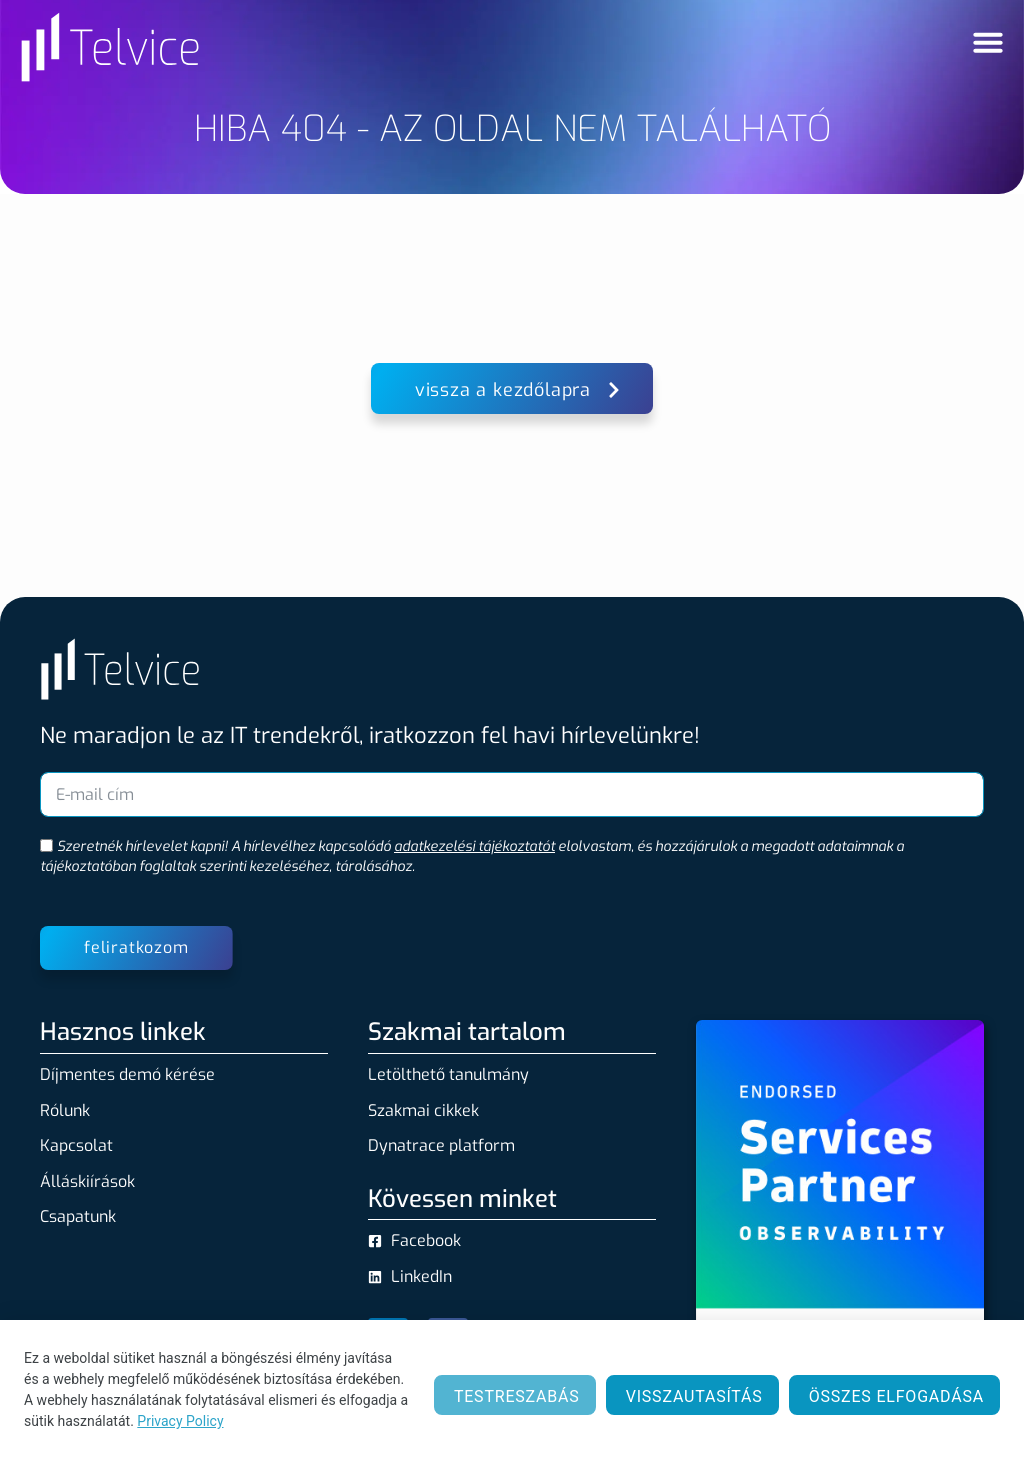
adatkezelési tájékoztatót (474, 846)
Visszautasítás (694, 1396)
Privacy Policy (180, 1421)
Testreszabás (517, 1396)
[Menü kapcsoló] (988, 42)
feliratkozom (136, 947)
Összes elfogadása (896, 1396)
